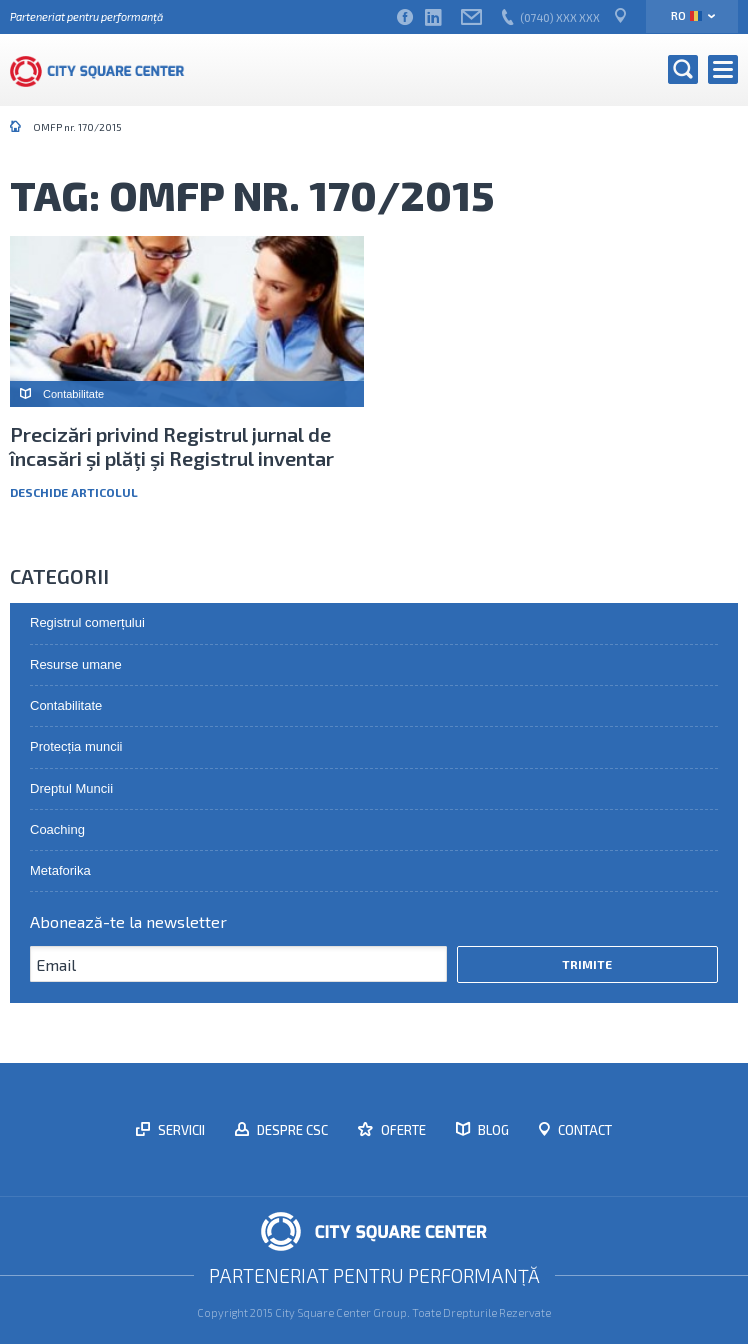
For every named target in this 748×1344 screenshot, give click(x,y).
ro (686, 15)
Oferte (402, 1130)
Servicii (180, 1130)
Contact (583, 1130)
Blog (492, 1130)
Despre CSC (291, 1130)
